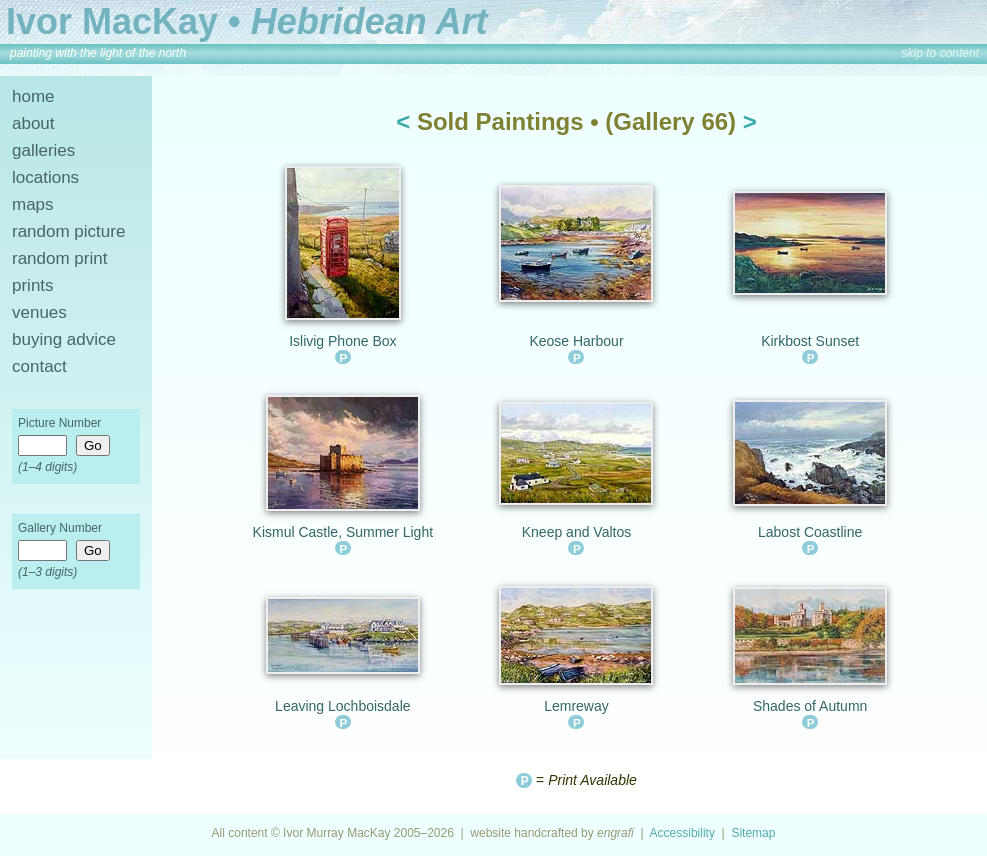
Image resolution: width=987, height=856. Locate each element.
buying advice (64, 339)
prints (33, 285)
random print (59, 258)
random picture (68, 231)
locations (45, 177)
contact (39, 366)
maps (33, 204)
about (33, 123)
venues (39, 312)
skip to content (940, 53)
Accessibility (682, 833)
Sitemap (753, 833)
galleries (43, 150)
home (33, 96)
